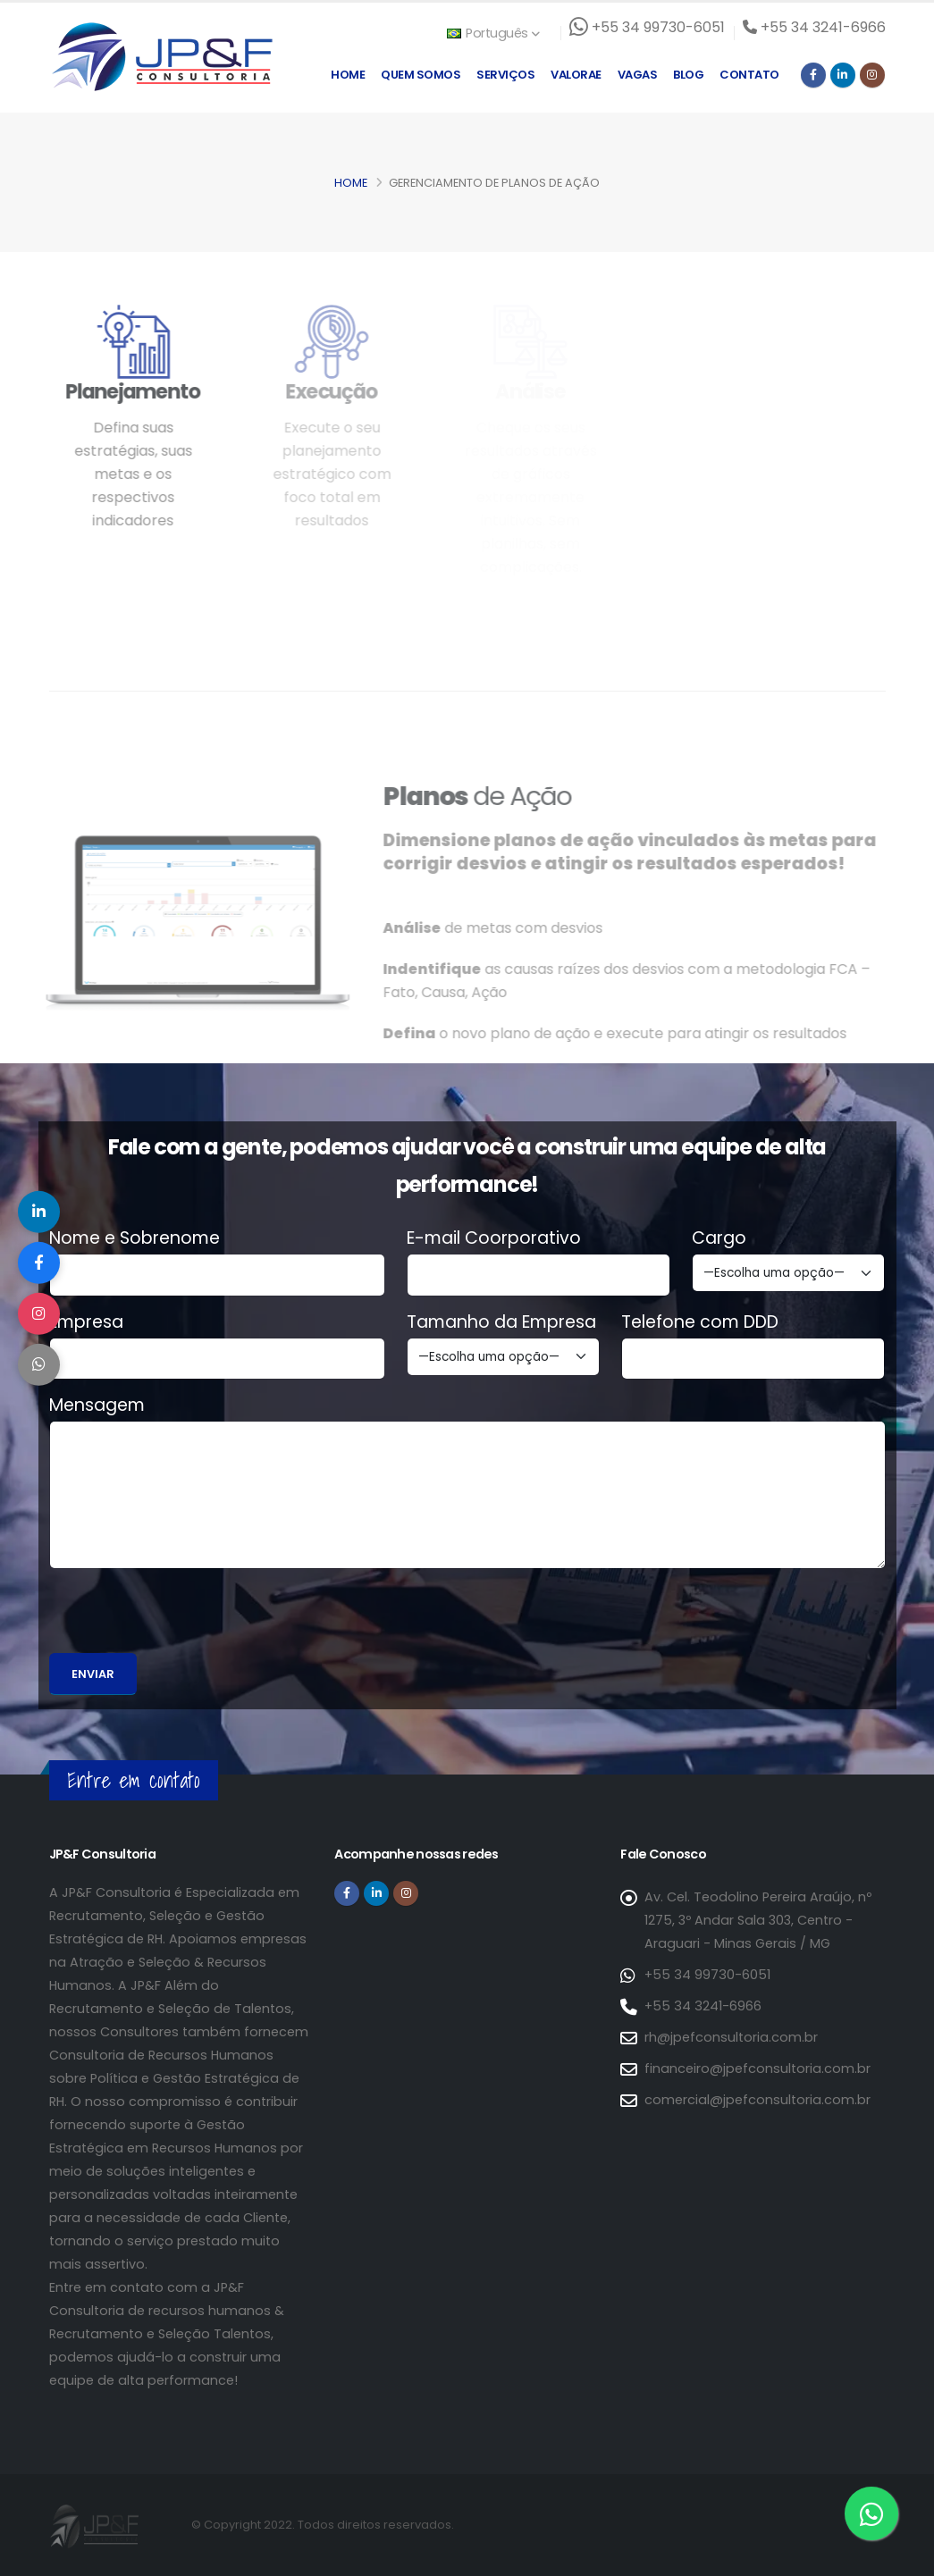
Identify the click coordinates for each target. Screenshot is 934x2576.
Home (348, 74)
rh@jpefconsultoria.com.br (730, 2037)
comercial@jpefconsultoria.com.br (757, 2100)
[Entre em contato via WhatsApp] (871, 2513)
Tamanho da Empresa (501, 1322)
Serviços (505, 74)
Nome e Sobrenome (134, 1238)
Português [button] (493, 33)
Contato (749, 74)
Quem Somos (420, 74)
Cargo (719, 1238)
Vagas (638, 74)
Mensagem (97, 1405)
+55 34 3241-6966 (702, 2006)
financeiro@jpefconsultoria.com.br (757, 2068)
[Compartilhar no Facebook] (40, 1261)
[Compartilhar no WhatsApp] (40, 1369)
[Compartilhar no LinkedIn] (40, 1208)
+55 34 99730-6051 (706, 1975)
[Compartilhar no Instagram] (40, 1315)
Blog (688, 74)
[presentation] (185, 1618)
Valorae (576, 74)
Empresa (86, 1322)
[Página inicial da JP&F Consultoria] (161, 56)
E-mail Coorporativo (494, 1238)
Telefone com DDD (699, 1322)
